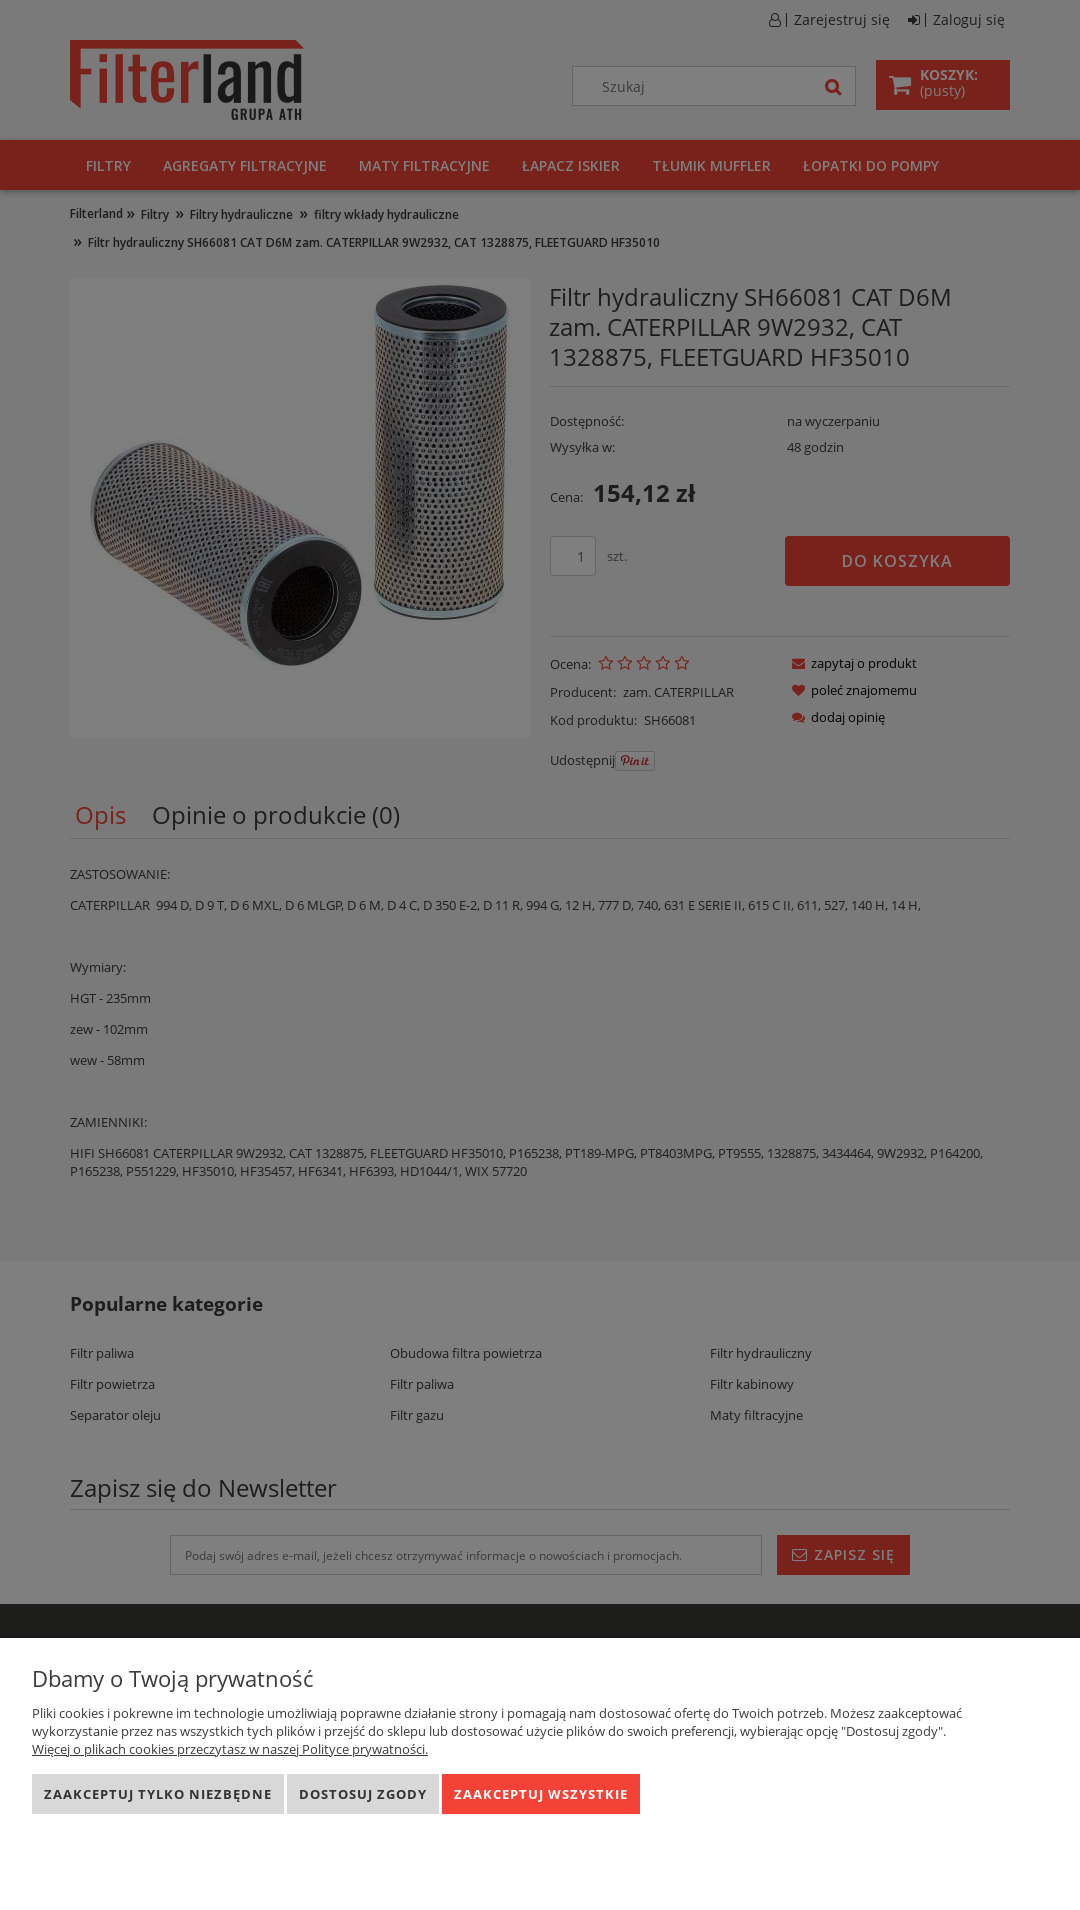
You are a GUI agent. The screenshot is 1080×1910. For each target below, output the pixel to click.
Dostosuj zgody (363, 1794)
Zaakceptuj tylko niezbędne (158, 1794)
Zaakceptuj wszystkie (541, 1794)
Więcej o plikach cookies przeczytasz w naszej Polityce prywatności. (230, 1749)
